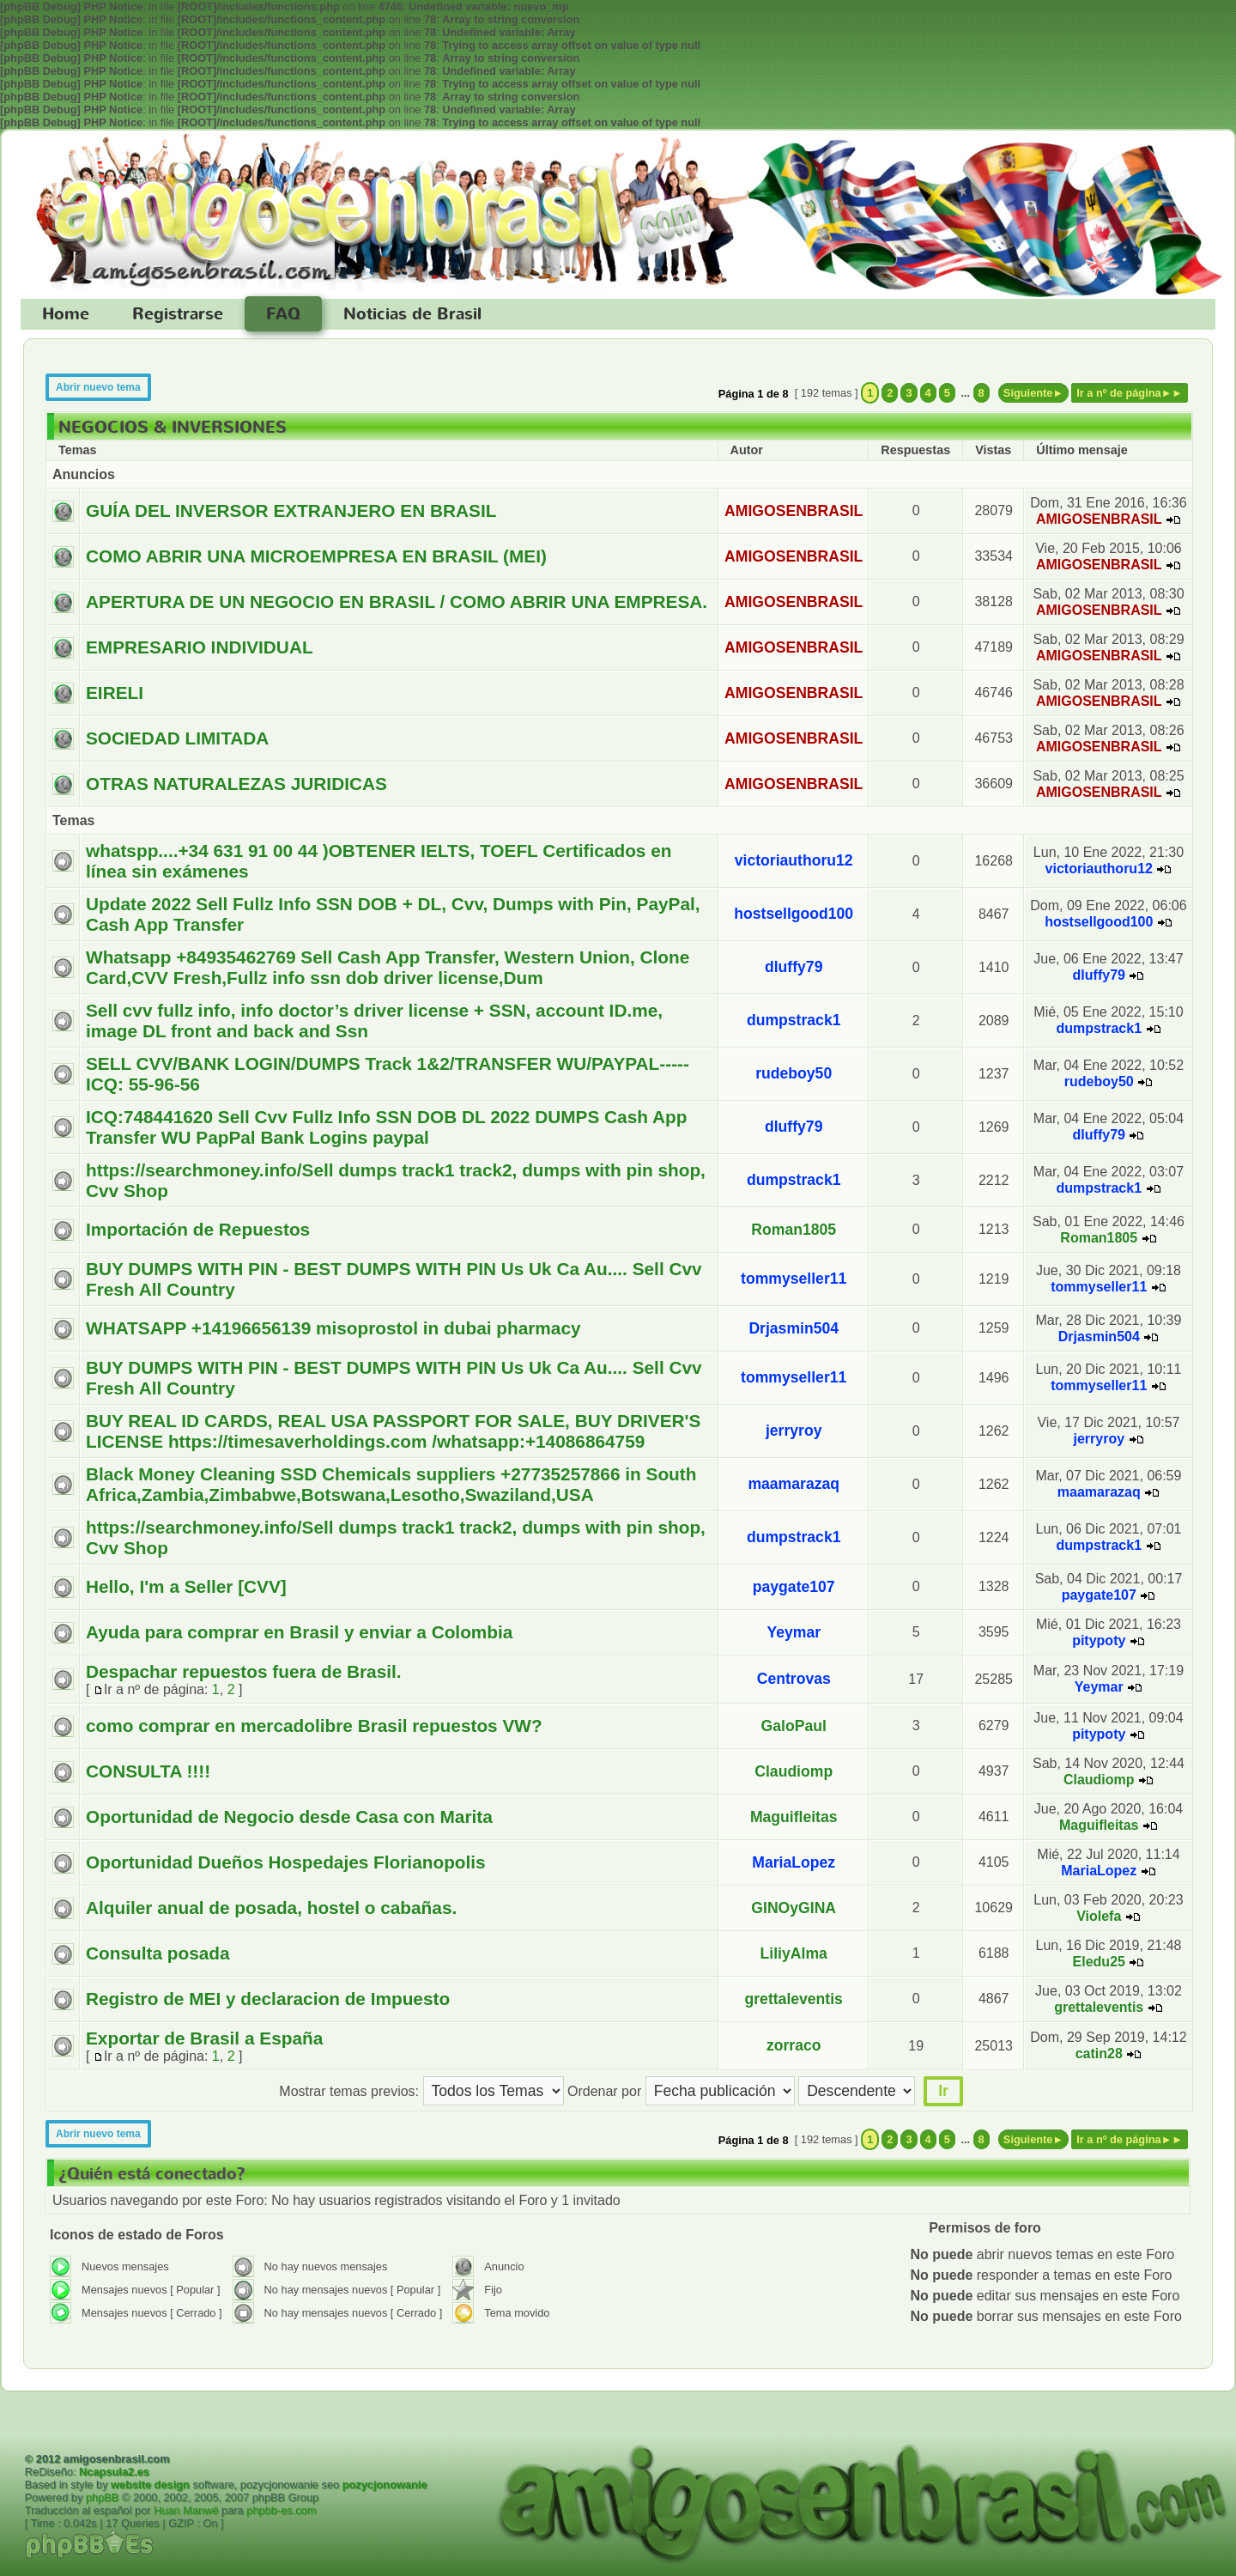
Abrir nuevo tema (98, 387)
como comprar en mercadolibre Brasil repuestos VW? (314, 1725)
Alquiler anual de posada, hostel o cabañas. (271, 1907)
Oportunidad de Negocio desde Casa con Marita (289, 1816)
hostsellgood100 (793, 913)
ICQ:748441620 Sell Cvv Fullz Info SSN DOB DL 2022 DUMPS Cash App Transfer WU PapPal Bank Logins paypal (386, 1127)
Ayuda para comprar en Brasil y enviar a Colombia (299, 1632)
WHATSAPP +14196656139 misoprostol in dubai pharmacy (333, 1328)
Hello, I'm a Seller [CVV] (186, 1586)
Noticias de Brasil (412, 314)
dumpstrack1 (794, 1020)
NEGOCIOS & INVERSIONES (172, 427)
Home (65, 314)
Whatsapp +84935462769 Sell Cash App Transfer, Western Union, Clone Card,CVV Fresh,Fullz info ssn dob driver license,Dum (387, 967)
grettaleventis (794, 1999)
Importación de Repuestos (198, 1229)
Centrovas (794, 1678)
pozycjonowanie (384, 2484)
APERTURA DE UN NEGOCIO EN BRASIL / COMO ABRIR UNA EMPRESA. (396, 601)
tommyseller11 (793, 1278)
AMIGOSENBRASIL (793, 510)
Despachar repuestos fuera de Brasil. (244, 1671)
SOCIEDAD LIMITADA (177, 738)
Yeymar (793, 1632)
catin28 (1099, 2053)
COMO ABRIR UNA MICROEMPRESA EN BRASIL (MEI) (316, 556)
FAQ (283, 314)
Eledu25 (1099, 1961)
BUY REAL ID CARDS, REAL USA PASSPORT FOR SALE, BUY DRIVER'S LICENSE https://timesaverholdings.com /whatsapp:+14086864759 (393, 1431)
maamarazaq (793, 1483)
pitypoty (1098, 1640)
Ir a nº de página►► (1129, 392)
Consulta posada (158, 1953)
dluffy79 (793, 966)
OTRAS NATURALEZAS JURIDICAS (236, 783)
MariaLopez (793, 1862)
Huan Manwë (186, 2510)
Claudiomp (793, 1771)
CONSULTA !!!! (148, 1771)
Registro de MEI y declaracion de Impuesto (268, 1998)
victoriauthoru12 (794, 860)
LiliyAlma (793, 1953)
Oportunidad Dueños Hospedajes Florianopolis (286, 1862)
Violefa (1098, 1916)
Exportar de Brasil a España (204, 2038)
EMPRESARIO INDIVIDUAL (199, 647)
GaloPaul (794, 1726)
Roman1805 (793, 1229)
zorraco (793, 2045)
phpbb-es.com (281, 2510)
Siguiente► (1033, 392)
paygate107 (794, 1586)
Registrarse (177, 314)
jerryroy (794, 1430)
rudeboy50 (793, 1073)
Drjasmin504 (793, 1328)
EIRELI (114, 692)
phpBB (102, 2497)
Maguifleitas (794, 1817)
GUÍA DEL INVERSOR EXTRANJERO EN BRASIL (291, 510)
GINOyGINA (793, 1908)
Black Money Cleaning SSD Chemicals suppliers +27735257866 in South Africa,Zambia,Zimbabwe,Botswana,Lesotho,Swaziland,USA (391, 1484)
